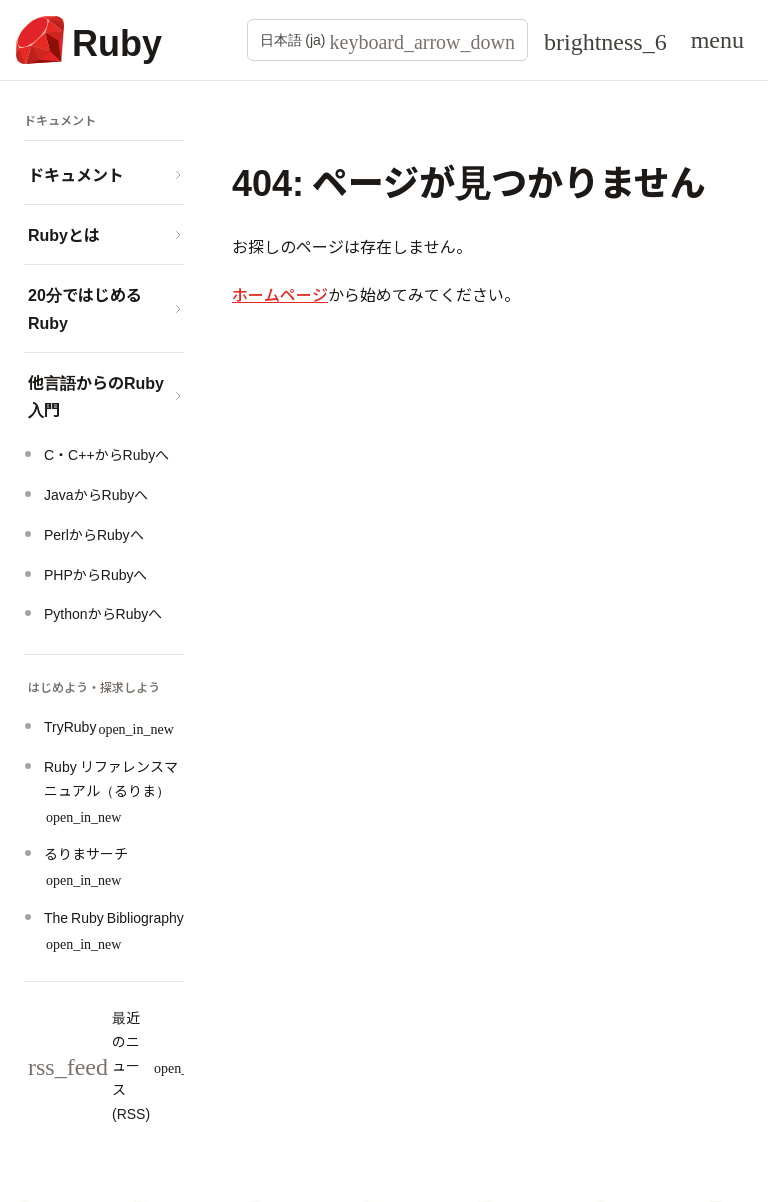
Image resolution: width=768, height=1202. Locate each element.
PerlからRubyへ (94, 534)
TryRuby (109, 726)
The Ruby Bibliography (114, 928)
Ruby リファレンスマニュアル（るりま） (111, 789)
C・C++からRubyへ (106, 454)
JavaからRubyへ (96, 494)
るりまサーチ (86, 864)
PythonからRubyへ (103, 613)
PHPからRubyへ (95, 574)
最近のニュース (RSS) (129, 1064)
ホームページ (280, 294)
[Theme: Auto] (605, 40)
